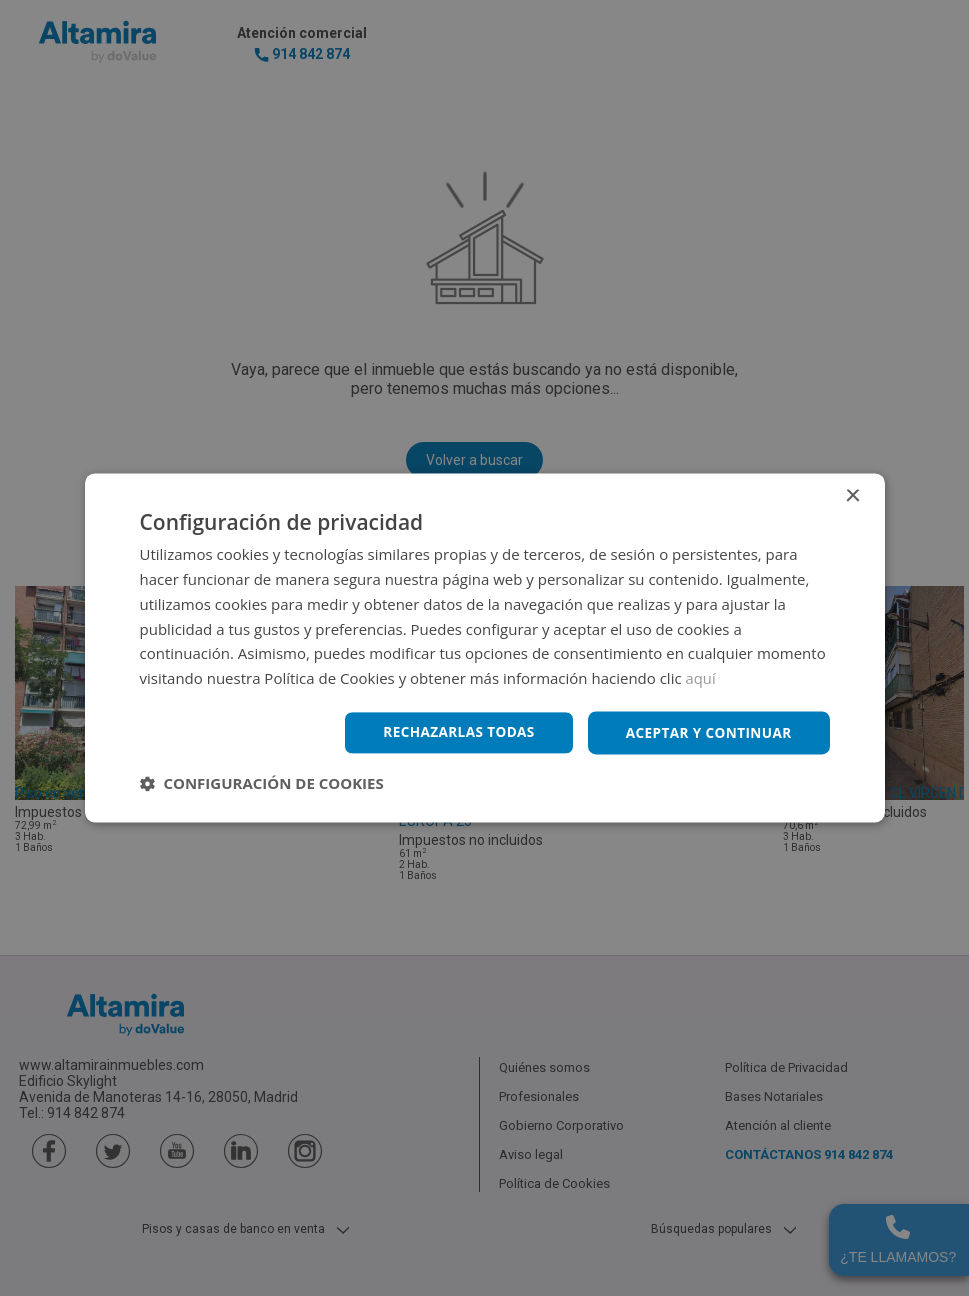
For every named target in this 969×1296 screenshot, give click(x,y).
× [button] (852, 496)
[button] (262, 784)
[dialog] (484, 648)
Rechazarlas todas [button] (452, 732)
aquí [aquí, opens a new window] (701, 678)
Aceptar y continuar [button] (706, 732)
